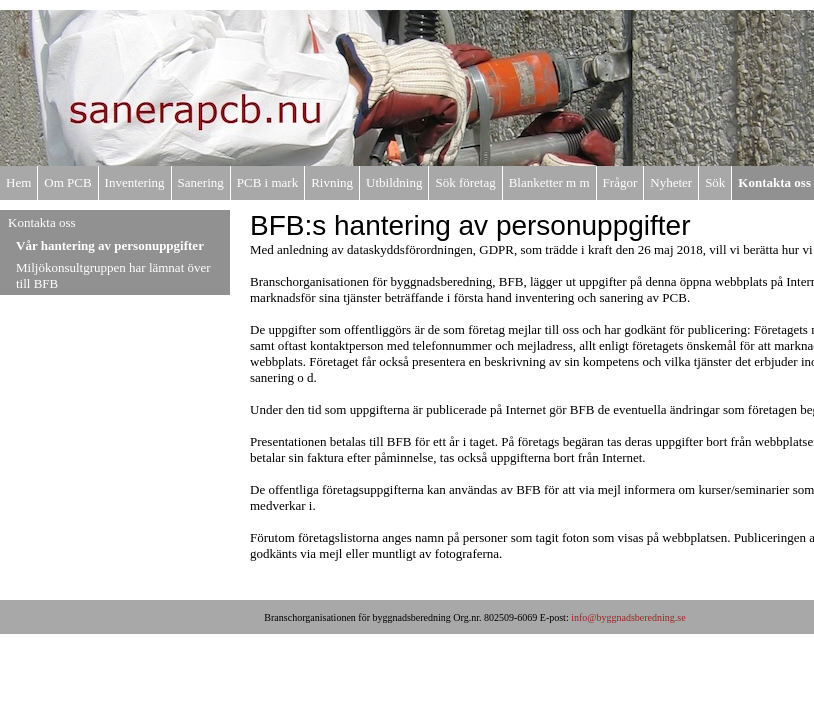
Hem (18, 182)
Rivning (332, 182)
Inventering (135, 182)
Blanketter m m (549, 182)
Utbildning (394, 182)
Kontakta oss (774, 182)
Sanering (201, 182)
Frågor (620, 182)
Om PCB (67, 182)
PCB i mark (267, 182)
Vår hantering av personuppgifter (110, 245)
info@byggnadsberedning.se (628, 617)
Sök (715, 182)
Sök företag (465, 182)
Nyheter (671, 182)
